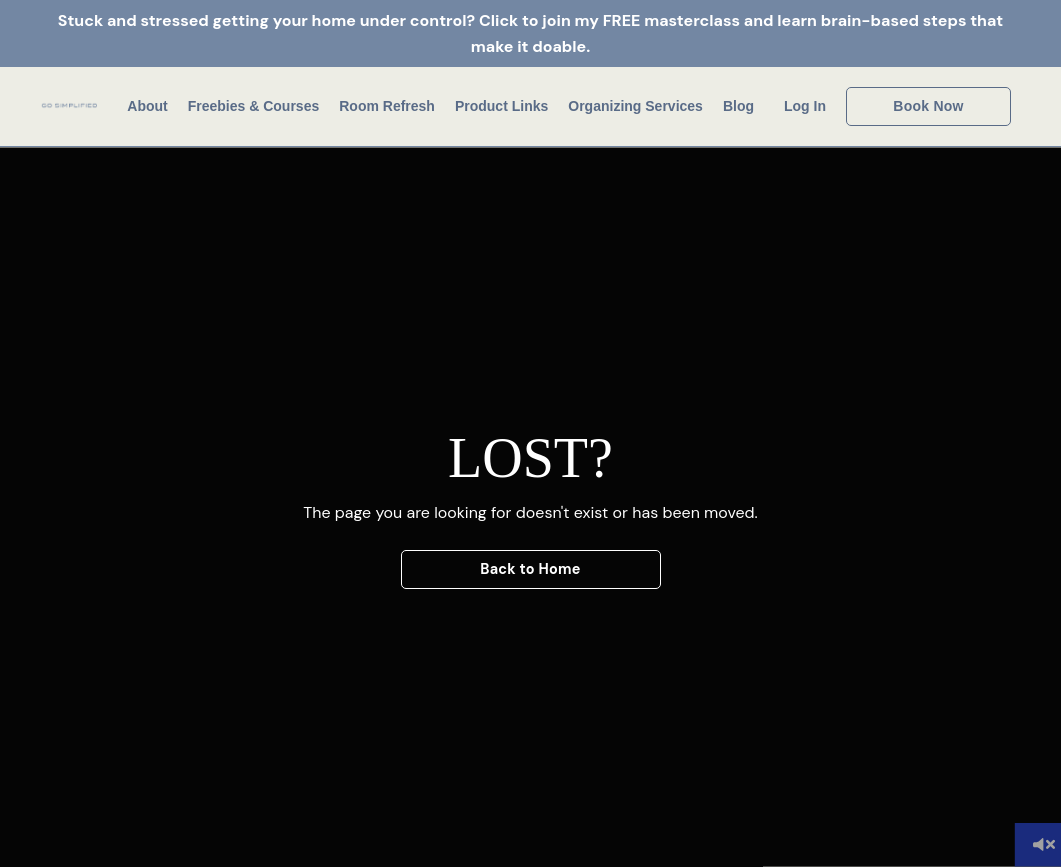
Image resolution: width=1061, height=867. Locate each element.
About (147, 106)
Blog (738, 106)
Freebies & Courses (254, 106)
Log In (805, 106)
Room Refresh (387, 106)
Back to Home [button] (530, 569)
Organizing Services (635, 106)
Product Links (501, 106)
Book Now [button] (928, 106)
